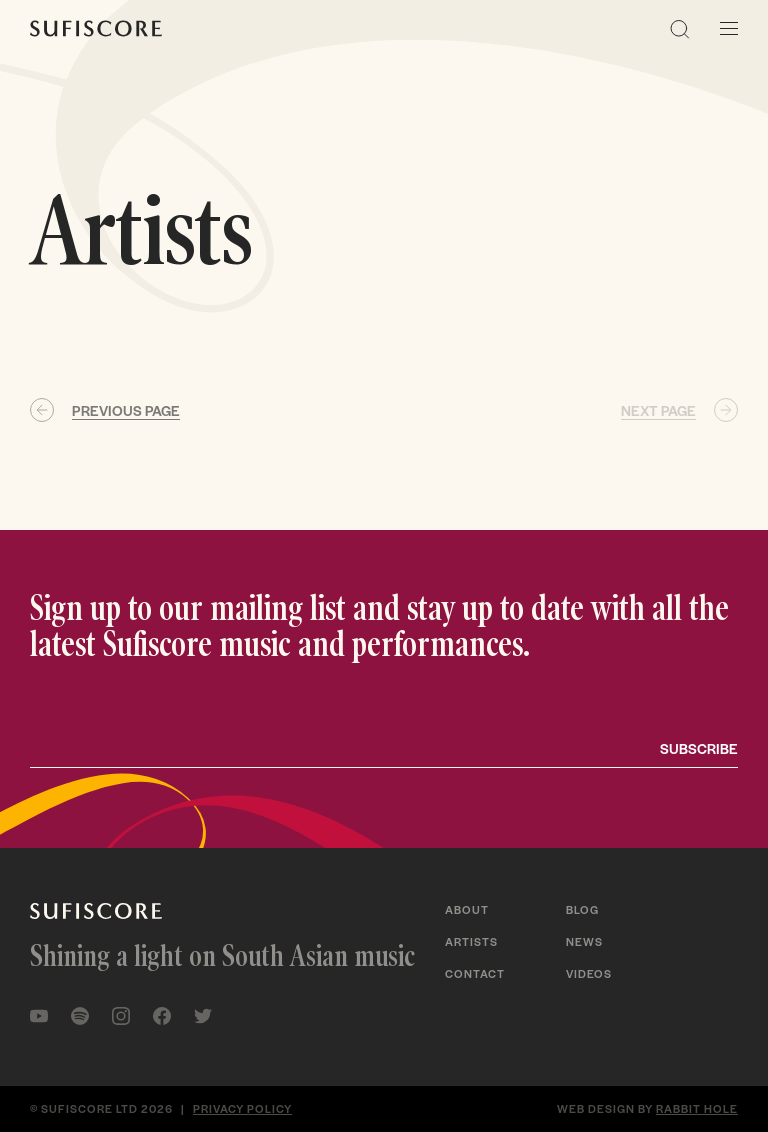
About (467, 909)
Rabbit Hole (697, 1108)
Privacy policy (242, 1108)
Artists (471, 941)
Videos (589, 973)
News (584, 941)
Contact (475, 973)
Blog (582, 909)
